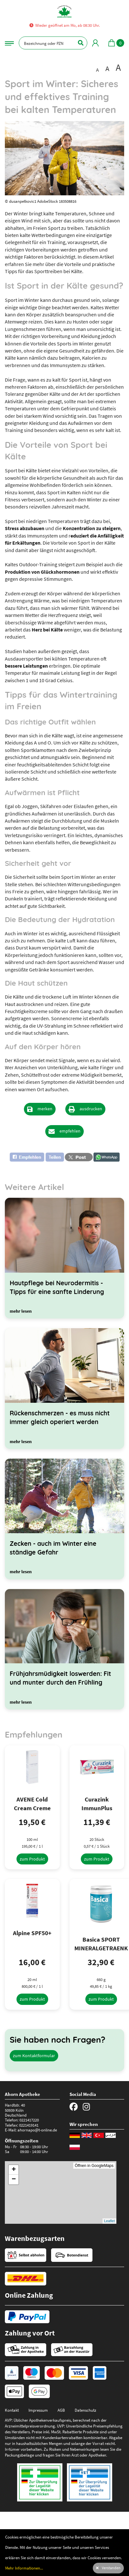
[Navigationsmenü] (9, 43)
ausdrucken (91, 1109)
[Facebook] (74, 2107)
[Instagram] (86, 2107)
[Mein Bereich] (95, 43)
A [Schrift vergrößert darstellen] (107, 68)
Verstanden (111, 2568)
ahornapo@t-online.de (37, 2129)
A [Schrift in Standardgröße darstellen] (97, 69)
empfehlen (70, 1131)
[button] (36, 1157)
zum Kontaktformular (34, 2055)
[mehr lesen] (21, 1311)
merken (45, 1109)
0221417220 (29, 2119)
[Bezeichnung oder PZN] (53, 42)
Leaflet (109, 2221)
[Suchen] (76, 42)
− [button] (14, 2179)
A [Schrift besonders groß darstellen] (118, 67)
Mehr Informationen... (24, 2568)
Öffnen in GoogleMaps (94, 2165)
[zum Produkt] (32, 1858)
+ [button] (14, 2170)
